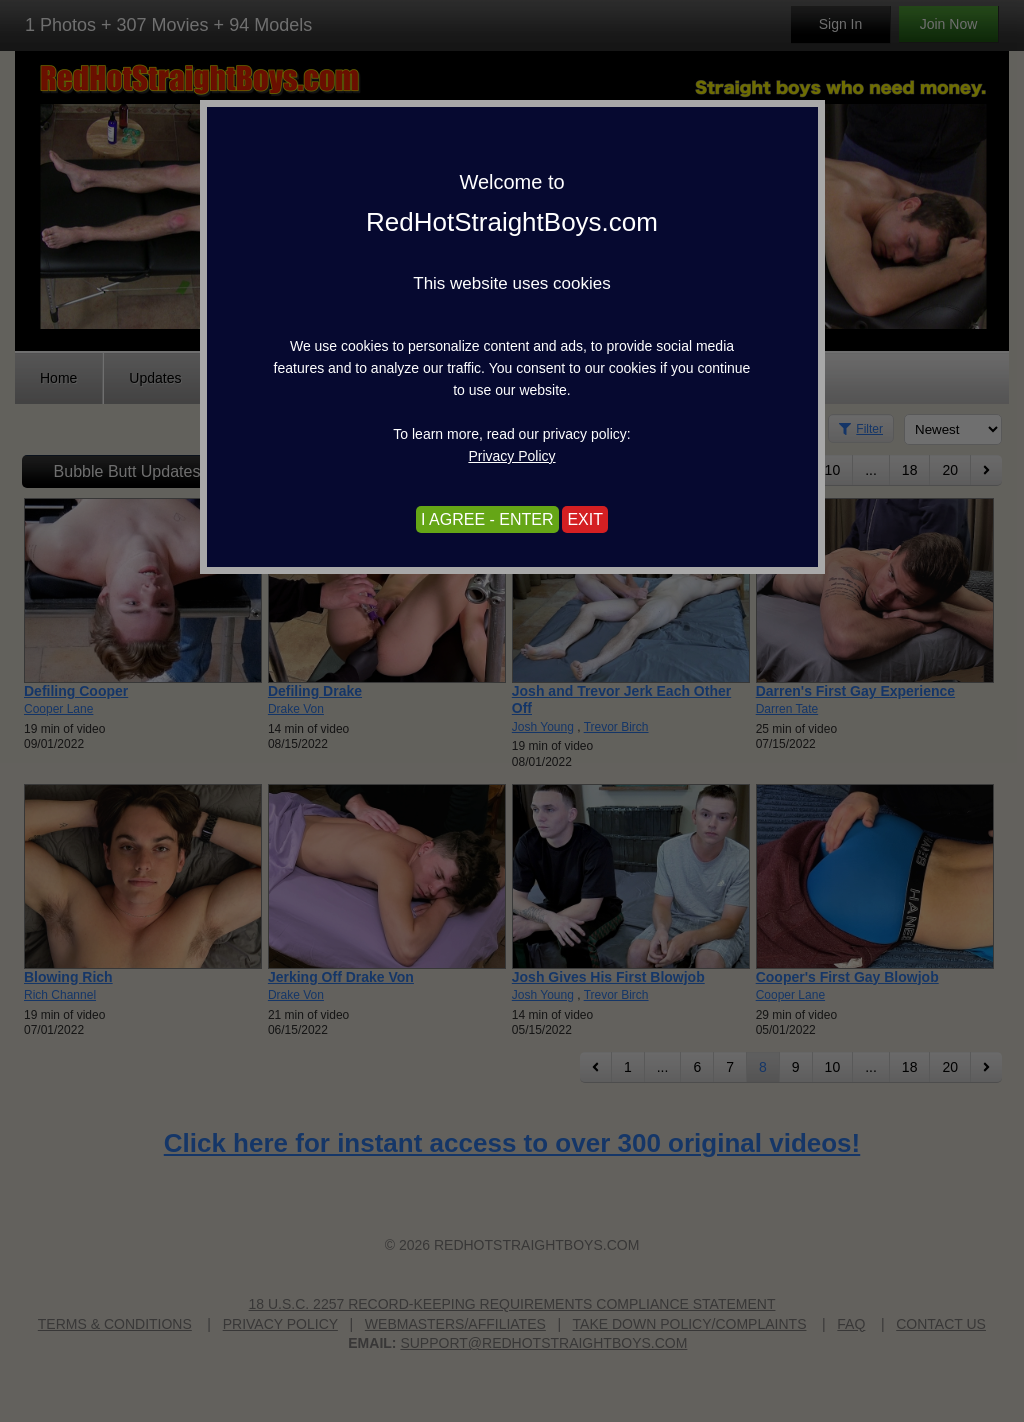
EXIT (585, 519)
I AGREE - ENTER (487, 519)
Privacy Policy (511, 456)
